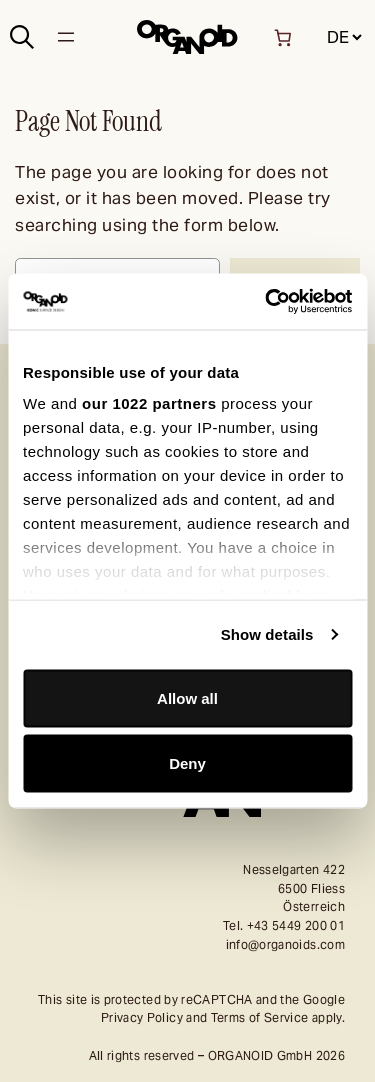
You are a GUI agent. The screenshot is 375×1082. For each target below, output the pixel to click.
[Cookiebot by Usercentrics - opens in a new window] (267, 302)
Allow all (187, 697)
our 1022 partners (149, 403)
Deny (187, 763)
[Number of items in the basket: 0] (282, 37)
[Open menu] (66, 37)
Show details (267, 634)
